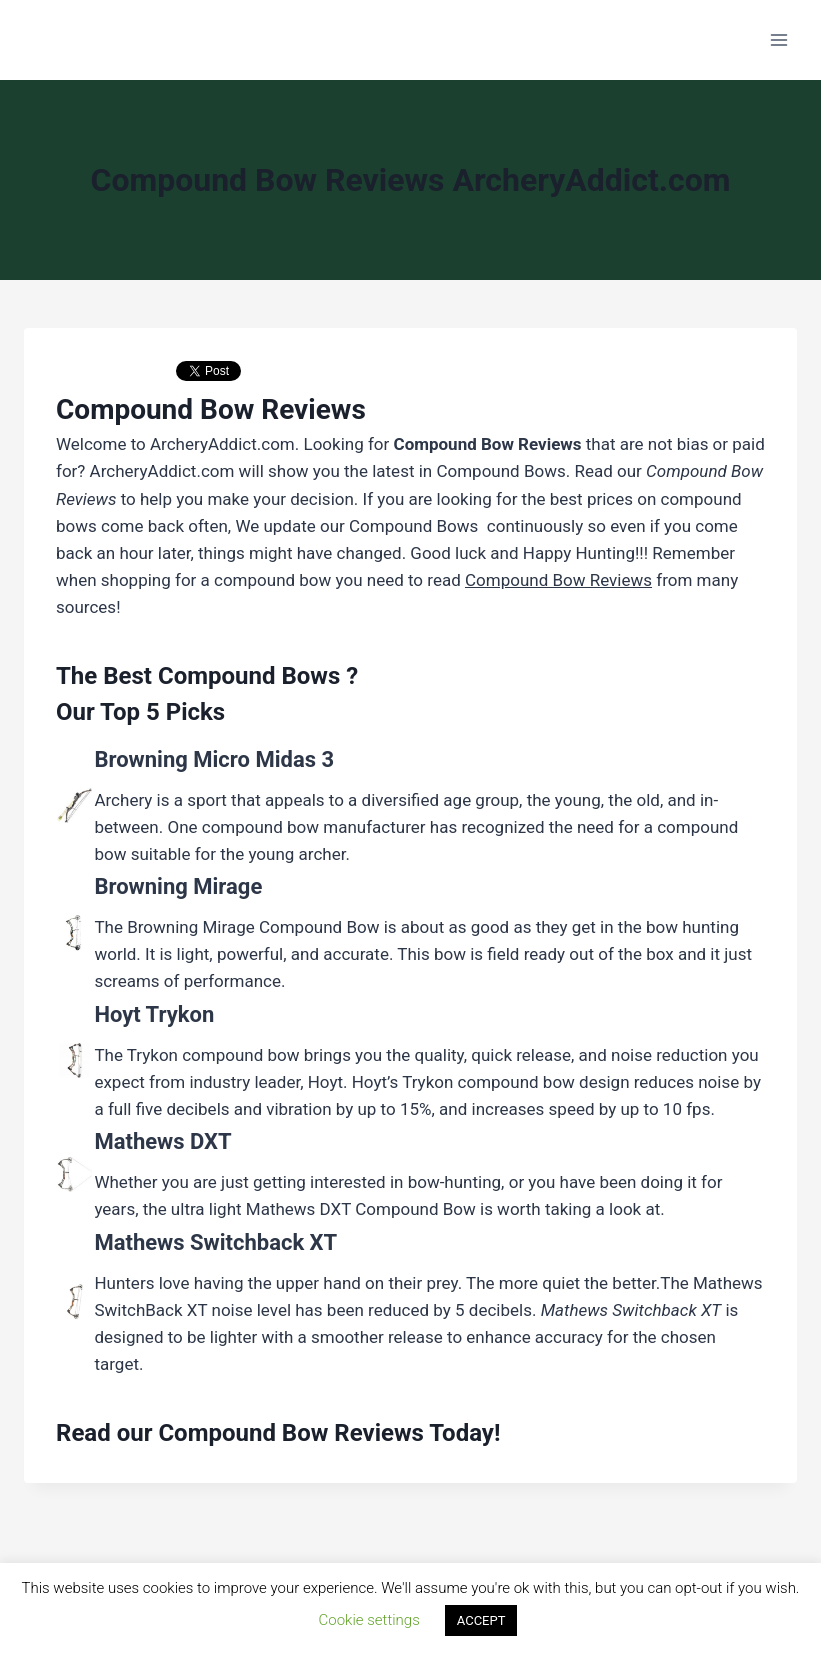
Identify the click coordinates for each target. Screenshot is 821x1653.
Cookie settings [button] (369, 1620)
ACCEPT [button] (481, 1620)
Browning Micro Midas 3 (214, 759)
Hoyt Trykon (154, 1014)
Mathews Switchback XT (215, 1242)
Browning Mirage (178, 886)
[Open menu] (778, 39)
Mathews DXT (162, 1141)
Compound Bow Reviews (291, 1433)
